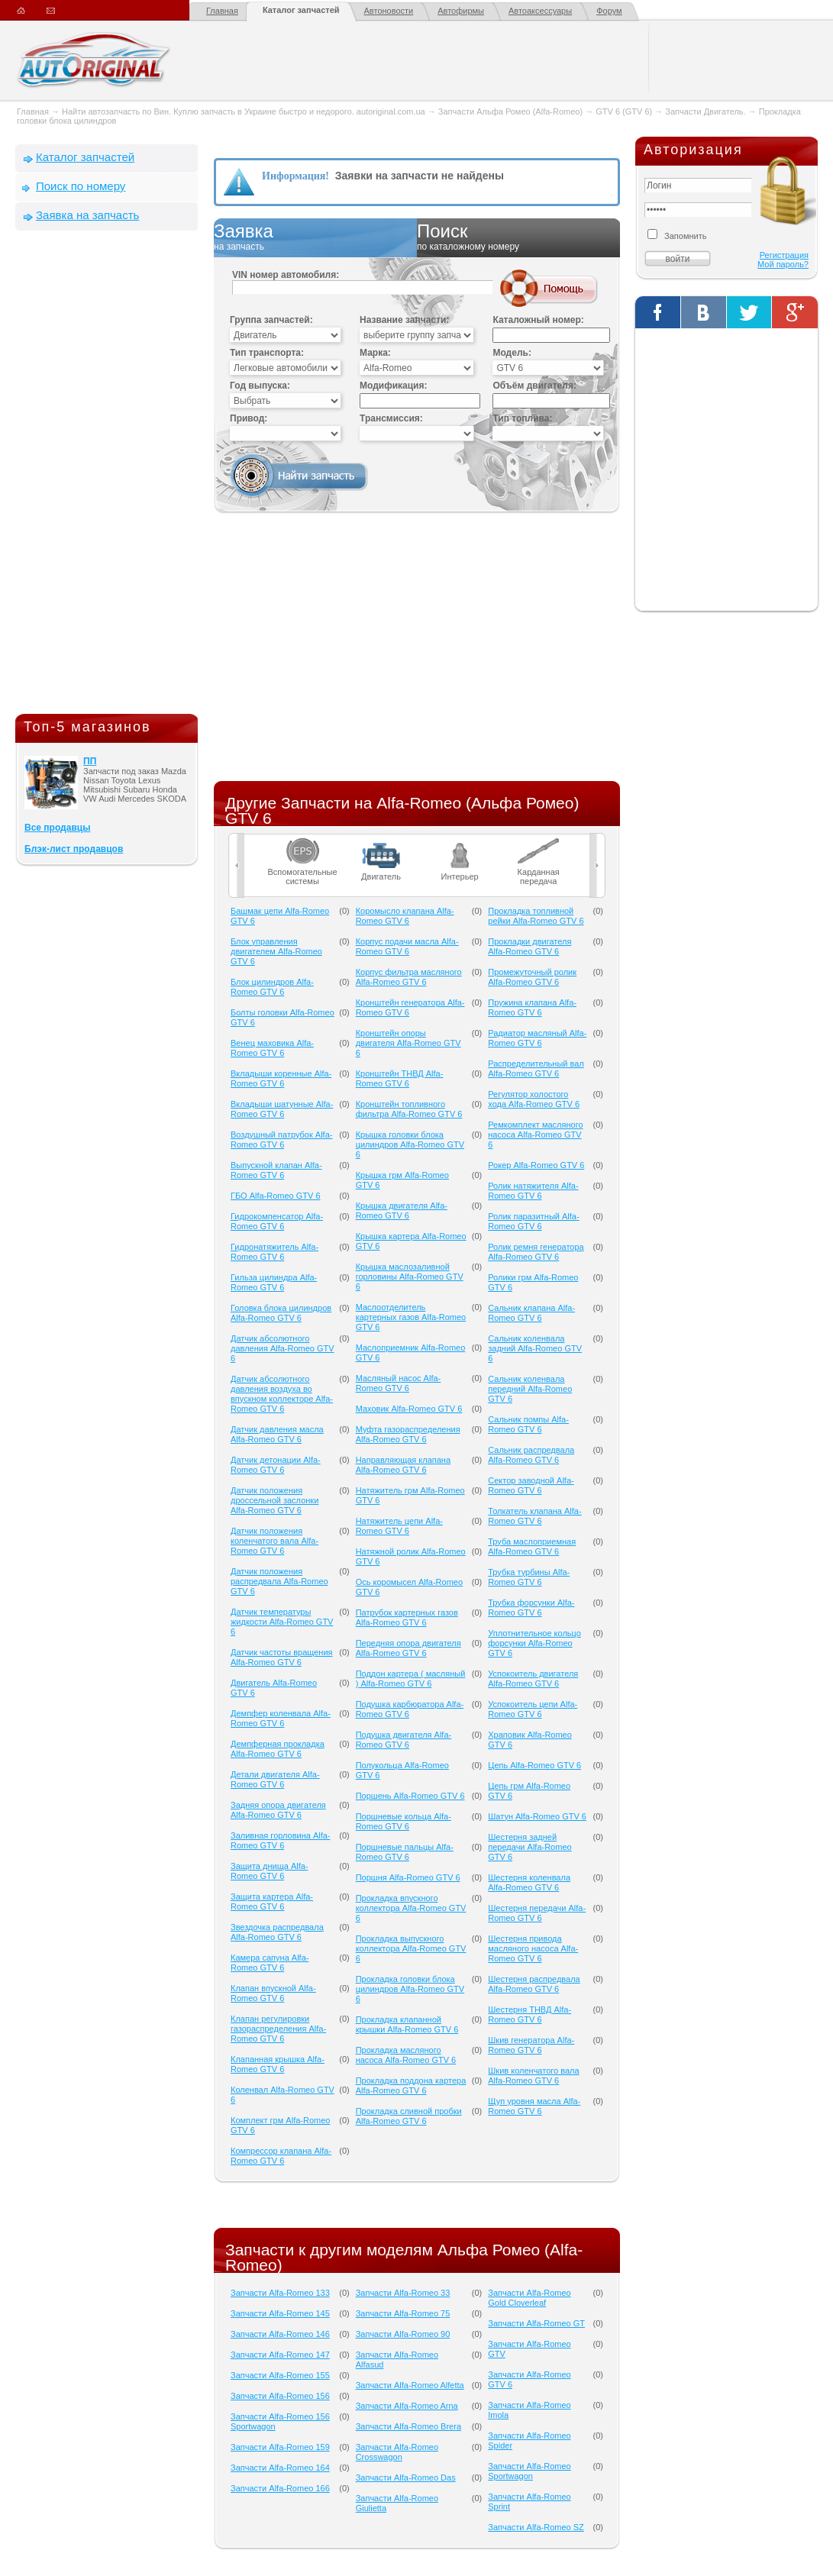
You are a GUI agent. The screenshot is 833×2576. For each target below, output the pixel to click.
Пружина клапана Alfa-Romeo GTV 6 (532, 1007)
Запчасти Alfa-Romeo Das (406, 2477)
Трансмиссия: (391, 418)
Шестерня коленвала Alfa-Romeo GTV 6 (529, 1882)
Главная (222, 10)
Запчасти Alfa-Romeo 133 (280, 2292)
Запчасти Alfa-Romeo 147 (280, 2354)
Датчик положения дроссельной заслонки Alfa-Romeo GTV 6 (274, 1500)
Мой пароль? (783, 264)
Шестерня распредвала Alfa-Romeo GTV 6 (534, 1983)
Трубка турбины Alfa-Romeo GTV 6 (529, 1577)
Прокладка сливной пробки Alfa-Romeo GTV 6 (409, 2116)
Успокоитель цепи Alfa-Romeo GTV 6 (532, 1709)
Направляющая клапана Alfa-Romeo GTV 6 (403, 1464)
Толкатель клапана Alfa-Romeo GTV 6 (534, 1515)
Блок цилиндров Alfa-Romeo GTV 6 (272, 986)
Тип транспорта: (267, 352)
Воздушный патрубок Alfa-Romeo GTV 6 (281, 1139)
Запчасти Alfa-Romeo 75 (403, 2313)
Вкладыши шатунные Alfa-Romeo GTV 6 (282, 1109)
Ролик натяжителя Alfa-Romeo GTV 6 (533, 1190)
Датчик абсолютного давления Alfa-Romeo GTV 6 (282, 1348)
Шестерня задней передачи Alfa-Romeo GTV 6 (529, 1846)
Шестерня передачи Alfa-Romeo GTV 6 (537, 1912)
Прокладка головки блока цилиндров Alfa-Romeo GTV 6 (410, 1988)
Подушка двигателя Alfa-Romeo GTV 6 (404, 1739)
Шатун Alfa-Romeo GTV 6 (537, 1816)
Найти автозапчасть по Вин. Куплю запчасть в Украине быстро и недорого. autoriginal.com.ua (243, 111)
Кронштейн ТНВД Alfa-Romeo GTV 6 (400, 1078)
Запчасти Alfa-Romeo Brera (408, 2426)
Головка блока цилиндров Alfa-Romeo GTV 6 (281, 1312)
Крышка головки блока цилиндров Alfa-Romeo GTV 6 (410, 1144)
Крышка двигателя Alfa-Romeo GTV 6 (401, 1210)
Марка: (375, 352)
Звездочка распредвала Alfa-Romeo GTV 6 (277, 1932)
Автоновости (389, 10)
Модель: (511, 352)
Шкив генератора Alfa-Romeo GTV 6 (531, 2045)
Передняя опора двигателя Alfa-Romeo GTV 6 (408, 1648)
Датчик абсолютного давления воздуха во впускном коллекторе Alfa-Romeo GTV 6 (282, 1393)
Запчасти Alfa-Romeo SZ (536, 2527)
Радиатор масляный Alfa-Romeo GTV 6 (537, 1038)
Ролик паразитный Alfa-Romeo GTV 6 (533, 1221)
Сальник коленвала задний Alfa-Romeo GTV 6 (535, 1348)
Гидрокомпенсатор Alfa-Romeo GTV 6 (277, 1221)
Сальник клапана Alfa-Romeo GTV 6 (531, 1312)
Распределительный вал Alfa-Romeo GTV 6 (536, 1068)
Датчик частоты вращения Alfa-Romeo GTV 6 (282, 1657)
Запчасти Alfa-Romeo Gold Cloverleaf (529, 2297)
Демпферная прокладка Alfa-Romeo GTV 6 (277, 1748)
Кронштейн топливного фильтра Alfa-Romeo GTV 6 (409, 1109)
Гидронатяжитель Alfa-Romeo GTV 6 (274, 1251)
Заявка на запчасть (87, 214)
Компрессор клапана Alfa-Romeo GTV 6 (281, 2155)
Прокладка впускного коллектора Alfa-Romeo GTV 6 (411, 1907)
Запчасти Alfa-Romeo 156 (280, 2395)
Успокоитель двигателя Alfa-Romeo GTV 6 (533, 1678)
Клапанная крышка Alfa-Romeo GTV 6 (277, 2064)
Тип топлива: (522, 418)
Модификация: (393, 385)
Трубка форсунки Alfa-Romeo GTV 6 (531, 1607)
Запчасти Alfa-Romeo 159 (280, 2447)
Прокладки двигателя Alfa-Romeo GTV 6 (529, 946)
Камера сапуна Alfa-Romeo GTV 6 (269, 1962)
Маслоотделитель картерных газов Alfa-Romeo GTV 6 (411, 1317)
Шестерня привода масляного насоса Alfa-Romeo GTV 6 (533, 1948)
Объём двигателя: (534, 385)
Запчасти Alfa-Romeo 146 (280, 2334)
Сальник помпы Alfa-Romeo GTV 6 (528, 1424)
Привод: (248, 418)
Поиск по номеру (80, 185)
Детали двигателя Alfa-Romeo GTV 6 (275, 1779)
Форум (609, 10)
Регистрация (784, 255)
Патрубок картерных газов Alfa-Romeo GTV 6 (407, 1617)
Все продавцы (57, 827)
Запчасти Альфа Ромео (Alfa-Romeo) (510, 111)
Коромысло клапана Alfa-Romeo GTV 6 (405, 915)
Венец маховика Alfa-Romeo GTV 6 (272, 1047)
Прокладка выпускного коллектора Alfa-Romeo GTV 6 (411, 1948)
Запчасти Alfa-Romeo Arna (407, 2405)
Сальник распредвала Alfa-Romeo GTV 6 (531, 1454)
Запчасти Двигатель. (706, 111)
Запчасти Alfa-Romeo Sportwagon (529, 2471)
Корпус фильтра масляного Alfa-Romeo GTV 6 (409, 976)
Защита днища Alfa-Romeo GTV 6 (269, 1870)
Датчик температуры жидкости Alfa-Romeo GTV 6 (282, 1621)
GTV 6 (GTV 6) (624, 111)
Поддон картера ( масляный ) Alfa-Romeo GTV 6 (411, 1678)
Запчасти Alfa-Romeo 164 (280, 2467)
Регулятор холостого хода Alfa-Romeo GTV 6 (534, 1099)
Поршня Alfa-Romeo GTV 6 (408, 1877)
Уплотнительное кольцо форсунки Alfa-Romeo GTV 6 (534, 1643)
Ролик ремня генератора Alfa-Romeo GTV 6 (535, 1251)
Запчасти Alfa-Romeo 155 (280, 2375)
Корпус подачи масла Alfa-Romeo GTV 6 (407, 946)
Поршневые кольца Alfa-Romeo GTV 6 (403, 1821)
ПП (89, 761)
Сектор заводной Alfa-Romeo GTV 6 (530, 1485)
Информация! (295, 176)
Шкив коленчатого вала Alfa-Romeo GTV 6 (533, 2075)
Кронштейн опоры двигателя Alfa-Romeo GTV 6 (408, 1042)
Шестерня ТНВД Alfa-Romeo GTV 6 (529, 2014)
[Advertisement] (107, 476)
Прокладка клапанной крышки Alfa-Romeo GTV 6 (407, 2024)
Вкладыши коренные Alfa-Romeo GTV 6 (281, 1078)
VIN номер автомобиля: (285, 275)
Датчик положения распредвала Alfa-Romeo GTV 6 (279, 1581)
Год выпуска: (260, 385)
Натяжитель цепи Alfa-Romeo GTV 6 (399, 1525)
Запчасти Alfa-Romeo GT (536, 2323)
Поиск (518, 237)
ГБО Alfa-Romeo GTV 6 (276, 1195)
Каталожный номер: (537, 320)
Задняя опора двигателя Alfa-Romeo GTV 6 (278, 1809)
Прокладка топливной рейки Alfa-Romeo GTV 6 (535, 915)
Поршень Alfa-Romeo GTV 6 (410, 1795)
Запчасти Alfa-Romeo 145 (280, 2313)
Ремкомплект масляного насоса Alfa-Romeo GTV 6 (535, 1134)
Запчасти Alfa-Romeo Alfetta (410, 2385)
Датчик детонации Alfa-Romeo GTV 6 (276, 1464)
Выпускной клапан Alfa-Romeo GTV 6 (276, 1170)
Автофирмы (460, 10)
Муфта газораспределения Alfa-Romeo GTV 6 (408, 1434)
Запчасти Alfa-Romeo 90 (403, 2334)
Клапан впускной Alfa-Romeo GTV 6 (273, 1993)
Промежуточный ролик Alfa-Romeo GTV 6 (532, 976)
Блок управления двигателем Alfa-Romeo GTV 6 (276, 951)
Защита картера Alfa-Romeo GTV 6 (272, 1901)
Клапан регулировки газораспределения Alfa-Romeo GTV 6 (278, 2028)
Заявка (315, 237)
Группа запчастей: (271, 320)
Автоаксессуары (540, 10)
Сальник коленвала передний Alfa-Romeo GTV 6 (530, 1388)
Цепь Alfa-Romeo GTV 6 (534, 1765)
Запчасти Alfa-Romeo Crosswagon (397, 2451)
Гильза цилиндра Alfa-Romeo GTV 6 (274, 1282)
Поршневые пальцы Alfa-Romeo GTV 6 (405, 1851)
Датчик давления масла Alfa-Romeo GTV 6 (277, 1434)
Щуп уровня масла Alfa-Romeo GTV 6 (534, 2106)
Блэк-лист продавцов (73, 849)
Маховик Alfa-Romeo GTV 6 (409, 1408)
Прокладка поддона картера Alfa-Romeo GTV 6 (411, 2085)
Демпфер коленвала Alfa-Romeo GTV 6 (281, 1718)
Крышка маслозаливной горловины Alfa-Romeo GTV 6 (409, 1276)
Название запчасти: (404, 320)
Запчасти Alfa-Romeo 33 (403, 2292)
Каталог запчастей (301, 10)
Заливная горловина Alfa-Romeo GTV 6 (281, 1840)
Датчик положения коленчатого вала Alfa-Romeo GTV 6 (274, 1540)
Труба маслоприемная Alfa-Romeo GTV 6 (532, 1546)
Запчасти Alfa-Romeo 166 (280, 2488)
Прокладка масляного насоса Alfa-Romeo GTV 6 (406, 2054)
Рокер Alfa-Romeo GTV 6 (536, 1165)
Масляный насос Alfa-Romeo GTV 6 (398, 1383)
